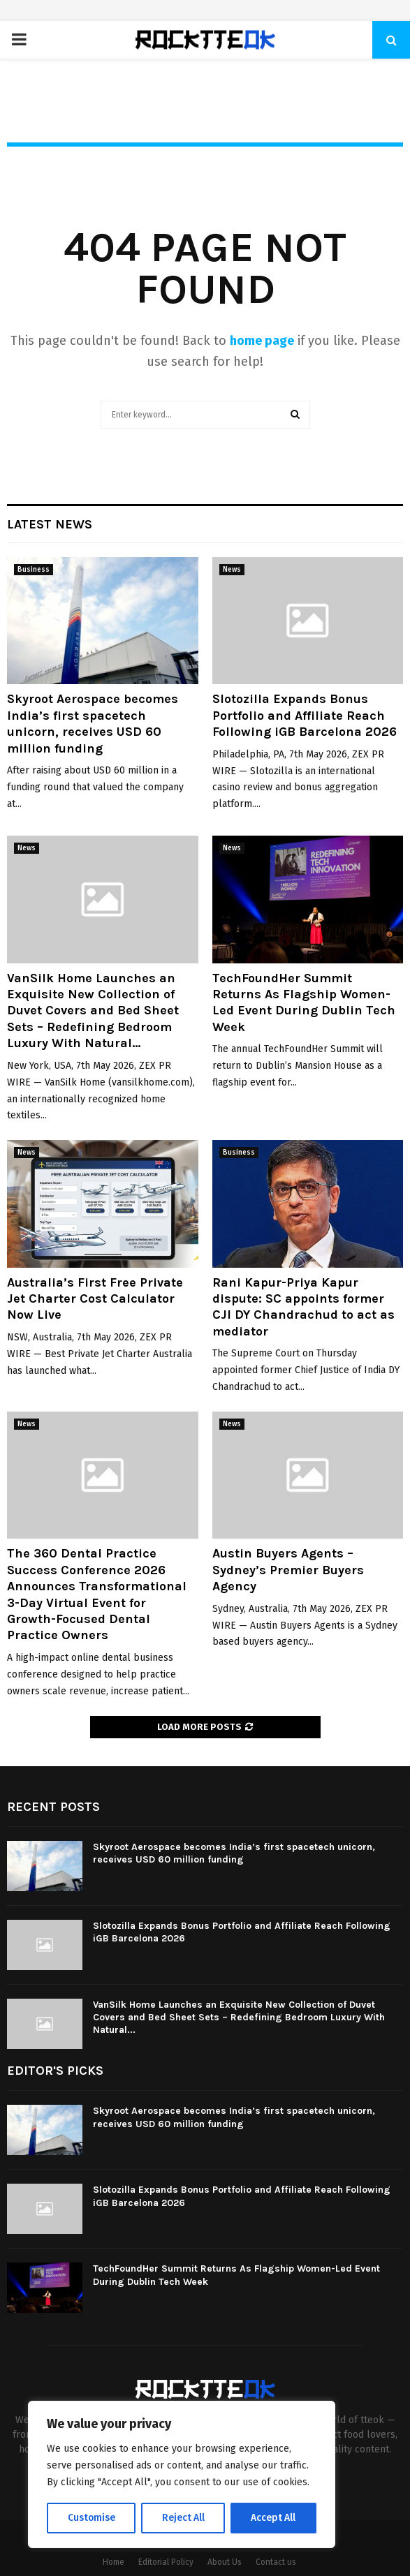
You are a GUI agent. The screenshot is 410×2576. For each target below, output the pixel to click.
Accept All (273, 2518)
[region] (181, 2474)
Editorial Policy (165, 2562)
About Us (224, 2562)
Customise (91, 2518)
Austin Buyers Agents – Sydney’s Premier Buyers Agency (288, 1570)
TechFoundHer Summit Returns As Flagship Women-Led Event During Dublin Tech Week (303, 1002)
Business (33, 569)
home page (262, 340)
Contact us (276, 2562)
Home (113, 2562)
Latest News (49, 524)
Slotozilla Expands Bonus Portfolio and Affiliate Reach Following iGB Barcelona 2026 (304, 715)
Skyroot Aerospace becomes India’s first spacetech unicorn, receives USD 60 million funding (92, 723)
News (232, 569)
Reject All (183, 2518)
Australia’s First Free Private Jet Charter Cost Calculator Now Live (95, 1299)
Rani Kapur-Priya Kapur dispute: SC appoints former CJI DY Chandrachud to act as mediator (303, 1307)
